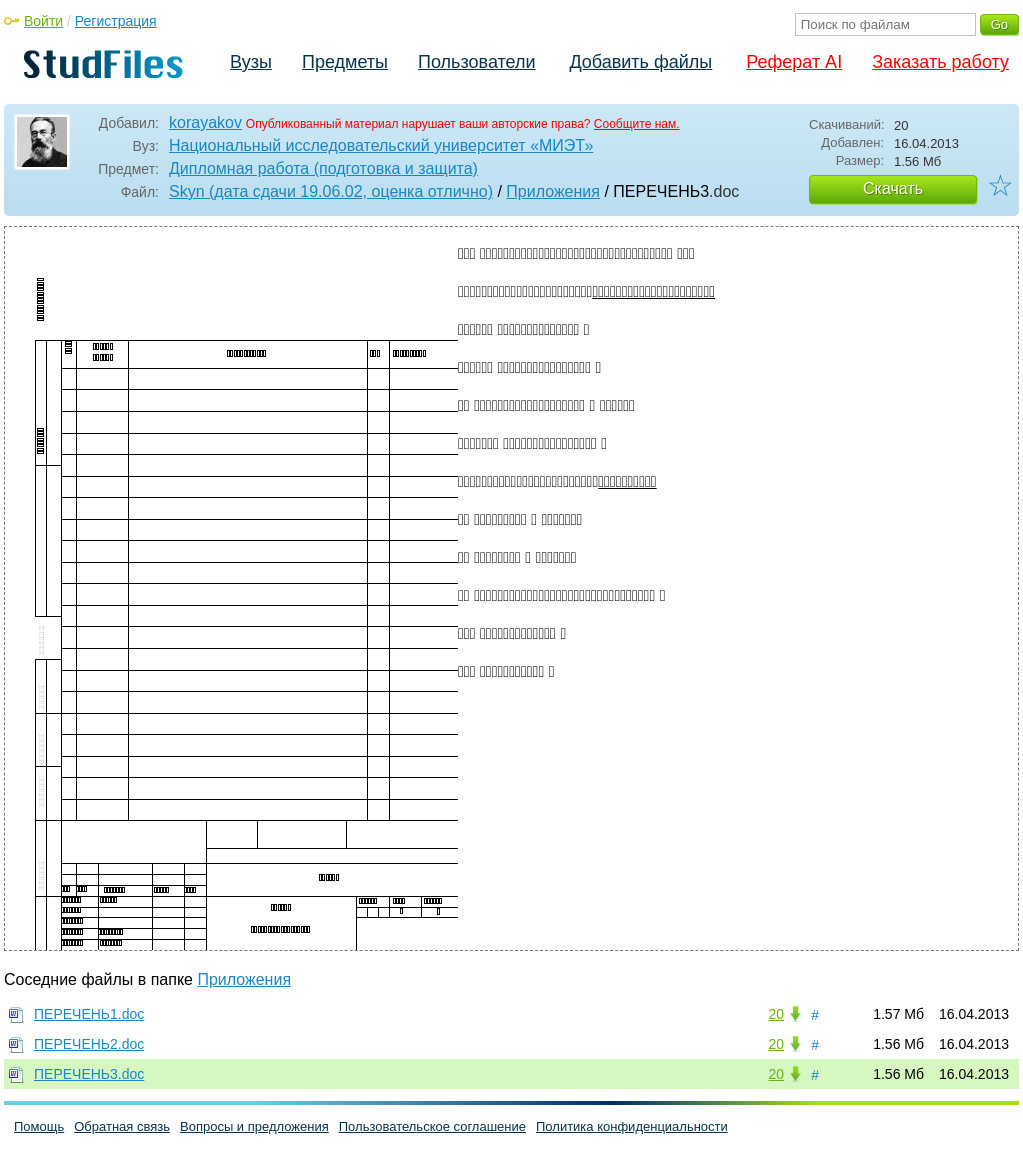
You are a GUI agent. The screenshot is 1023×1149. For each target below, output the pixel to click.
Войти (43, 21)
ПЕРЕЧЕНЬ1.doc (89, 1014)
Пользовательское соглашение (432, 1126)
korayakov (205, 122)
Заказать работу (940, 62)
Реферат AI (794, 62)
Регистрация (116, 21)
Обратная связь (122, 1126)
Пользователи (476, 62)
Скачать (893, 188)
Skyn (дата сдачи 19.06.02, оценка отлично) (331, 191)
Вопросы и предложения (254, 1126)
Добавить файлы (640, 62)
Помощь (39, 1126)
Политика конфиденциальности (632, 1126)
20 (776, 1014)
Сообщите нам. (637, 124)
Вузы (251, 62)
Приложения (553, 191)
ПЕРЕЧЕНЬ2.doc (89, 1044)
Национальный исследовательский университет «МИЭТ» (381, 145)
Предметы (345, 62)
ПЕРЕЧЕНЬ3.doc (89, 1074)
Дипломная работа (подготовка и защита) (323, 168)
